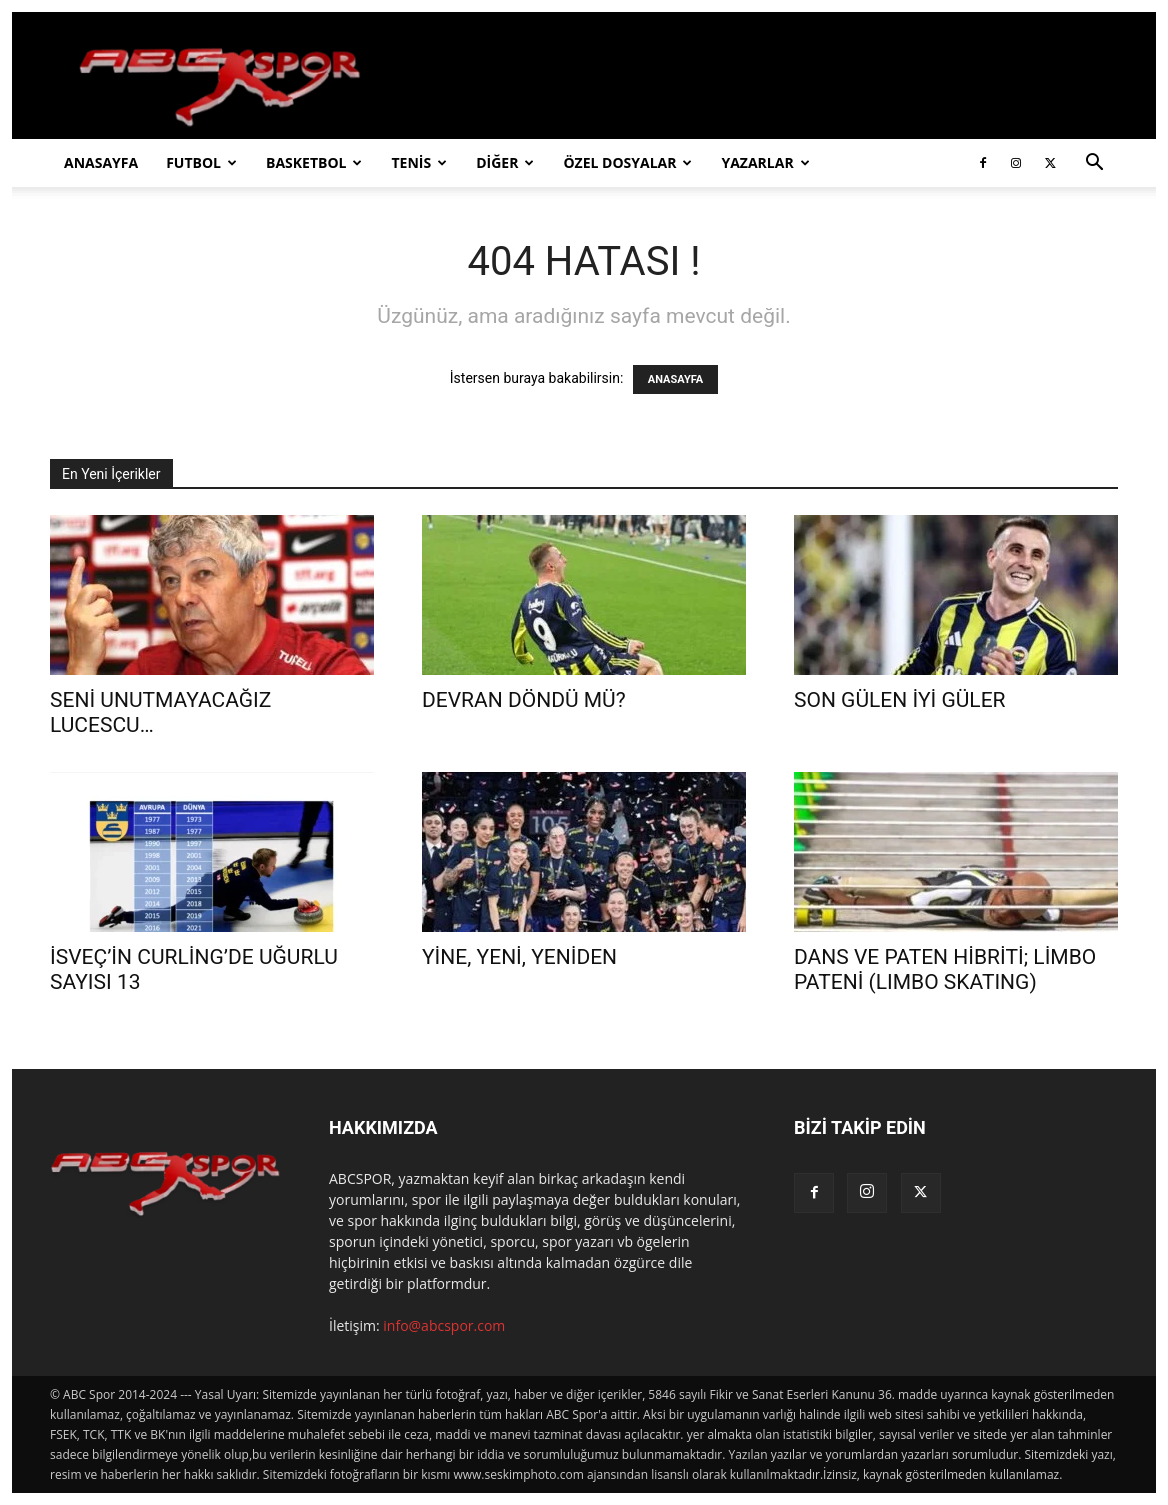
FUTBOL (201, 162)
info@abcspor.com (444, 1325)
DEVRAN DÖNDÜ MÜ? (524, 700)
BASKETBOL (314, 162)
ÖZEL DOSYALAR (627, 162)
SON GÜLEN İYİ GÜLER (900, 700)
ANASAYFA (101, 162)
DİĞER (505, 162)
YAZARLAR (765, 162)
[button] (1094, 164)
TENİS (419, 162)
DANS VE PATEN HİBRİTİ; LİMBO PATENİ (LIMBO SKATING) (945, 969)
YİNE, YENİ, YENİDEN (519, 957)
